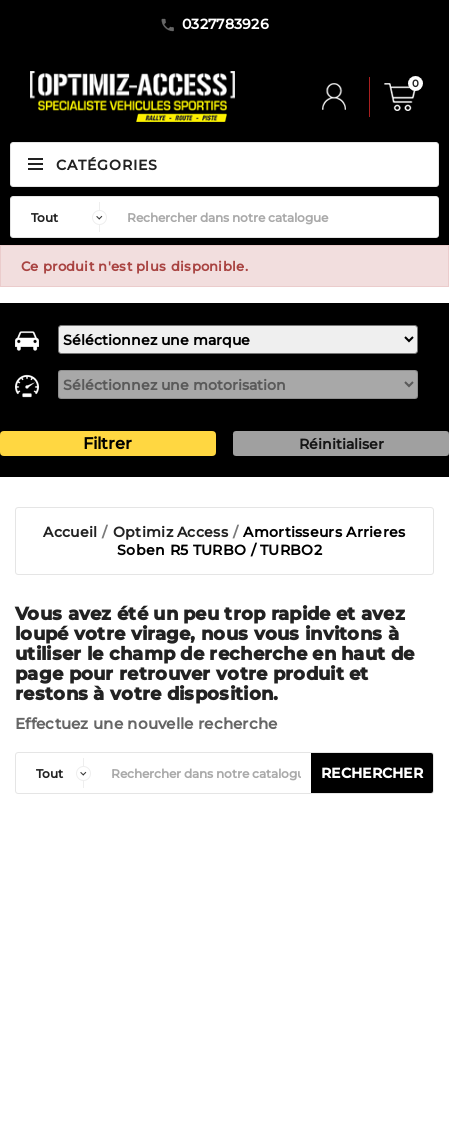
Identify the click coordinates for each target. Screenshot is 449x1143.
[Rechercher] (277, 217)
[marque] (237, 339)
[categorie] (58, 773)
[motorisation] (237, 384)
